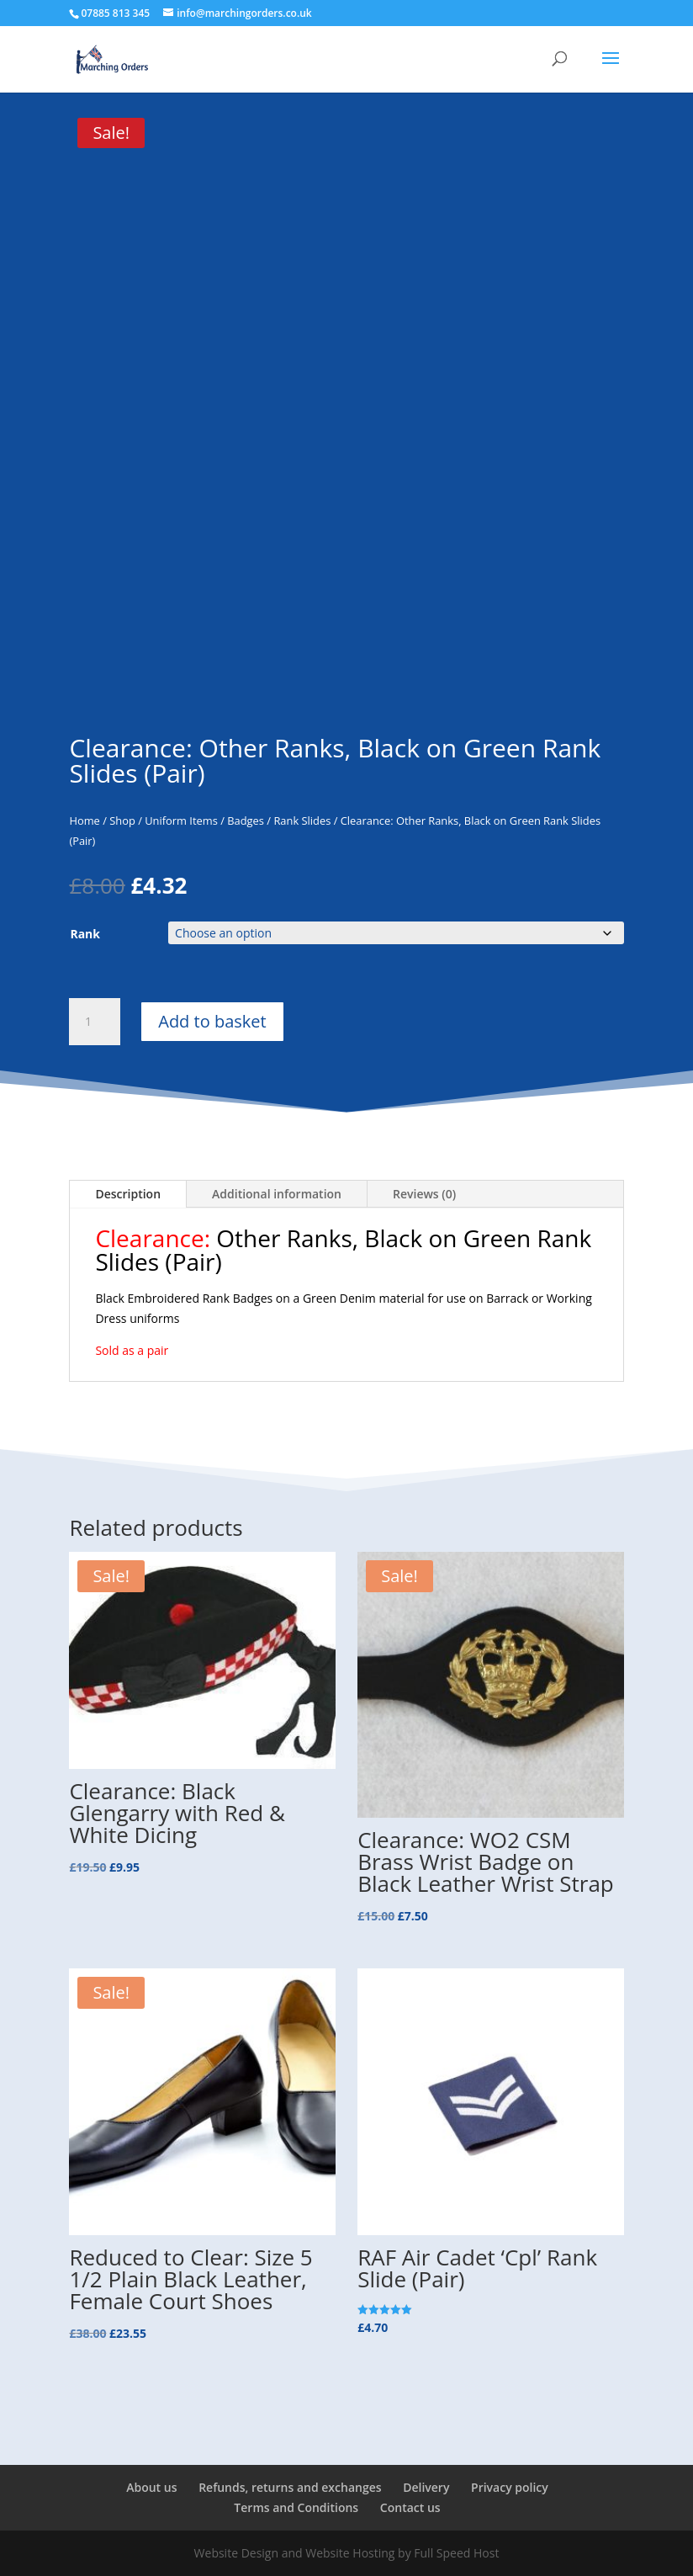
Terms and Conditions (296, 2507)
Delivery (426, 2487)
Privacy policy (509, 2487)
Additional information (276, 1194)
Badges (245, 820)
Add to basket (212, 1021)
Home (84, 820)
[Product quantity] (94, 1021)
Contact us (410, 2507)
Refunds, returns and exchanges (289, 2487)
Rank (85, 934)
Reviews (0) (424, 1194)
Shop (122, 820)
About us (151, 2487)
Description (128, 1194)
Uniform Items (181, 820)
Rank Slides (302, 820)
